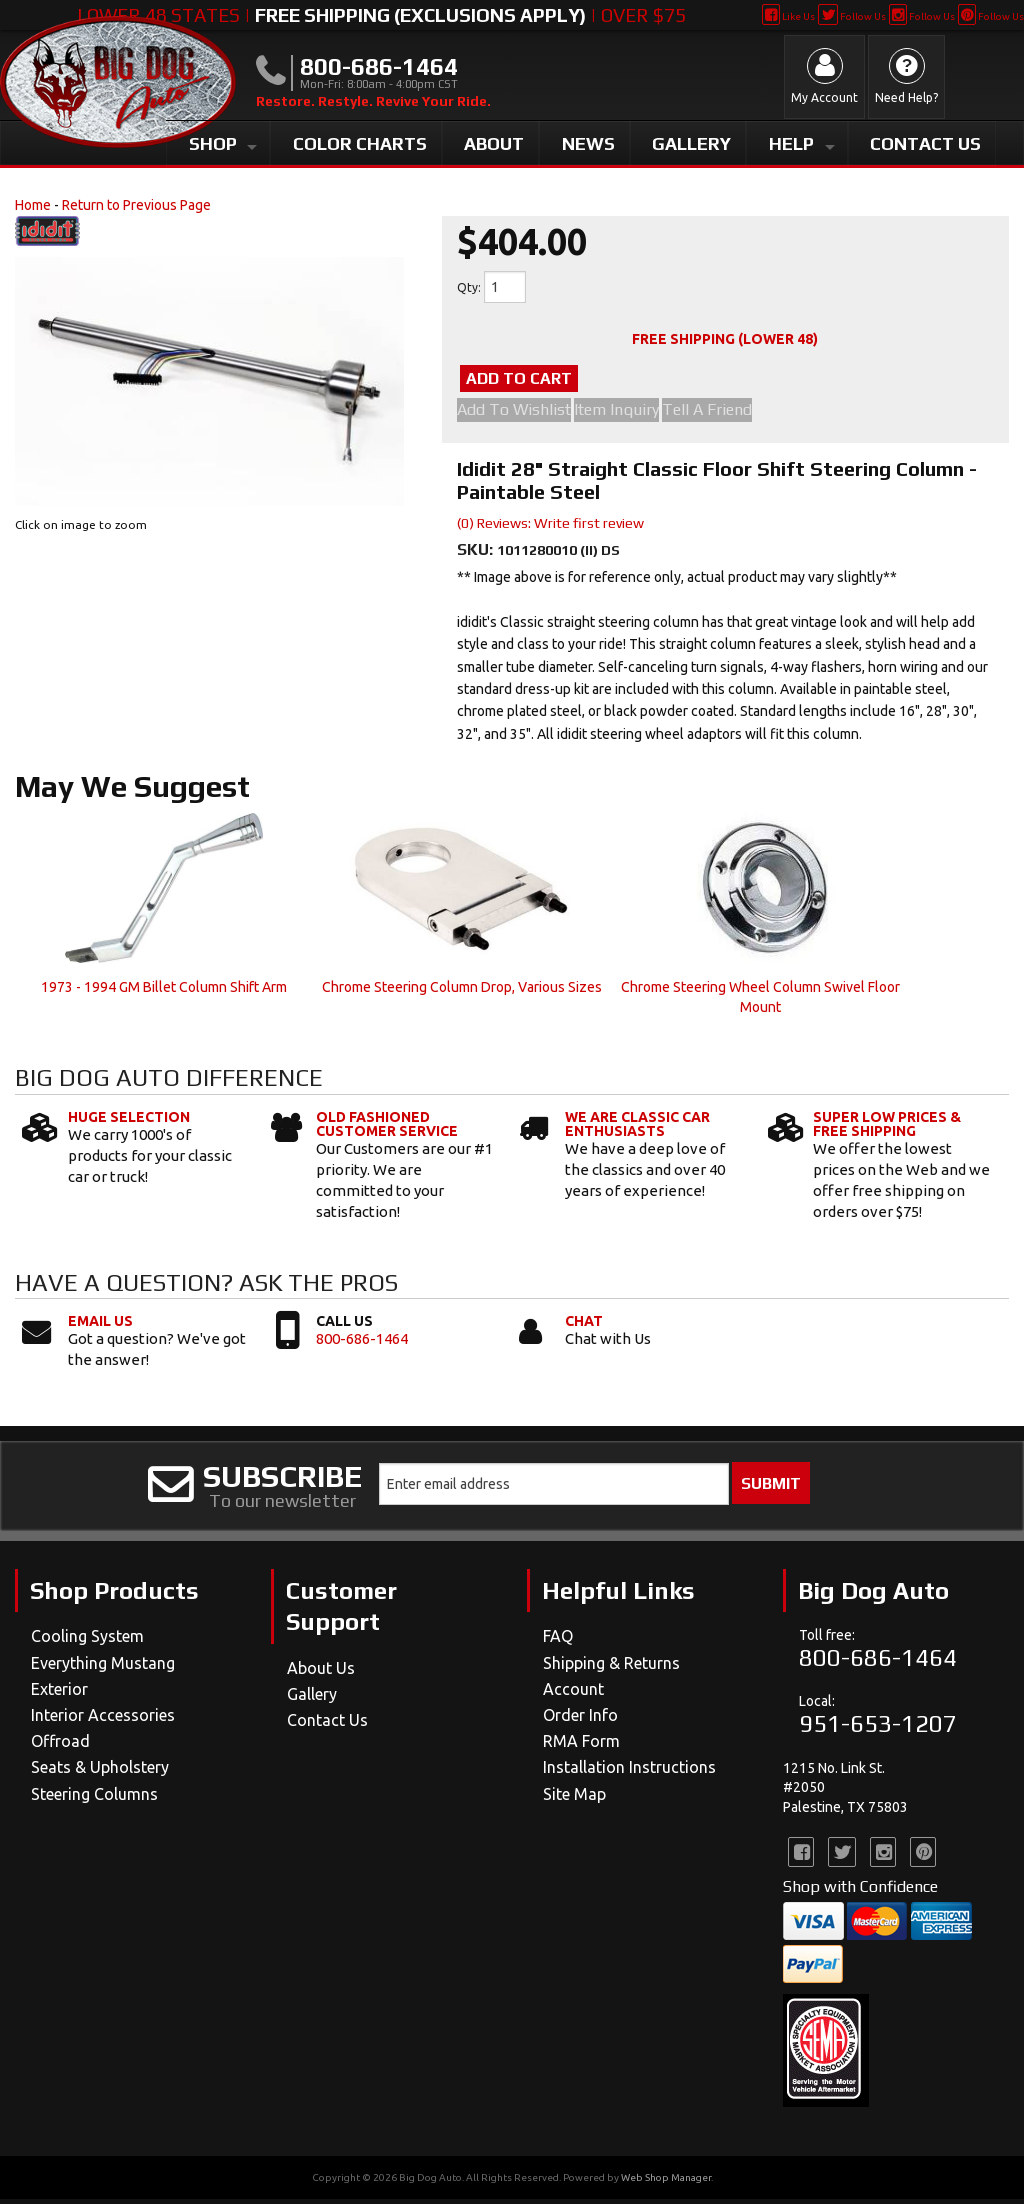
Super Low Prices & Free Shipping (887, 1128)
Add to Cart (558, 380)
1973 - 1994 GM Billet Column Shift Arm (164, 992)
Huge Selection (129, 1121)
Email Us (100, 1326)
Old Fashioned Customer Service (387, 1128)
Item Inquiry (629, 415)
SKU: (477, 554)
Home (33, 205)
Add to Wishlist (514, 415)
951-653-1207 (878, 1728)
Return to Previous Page (136, 205)
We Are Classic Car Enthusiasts (637, 1128)
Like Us (788, 16)
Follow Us (851, 16)
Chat (584, 1326)
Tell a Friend (733, 415)
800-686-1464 (362, 1343)
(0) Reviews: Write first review (550, 528)
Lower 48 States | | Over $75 (381, 15)
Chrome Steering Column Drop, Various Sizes (462, 992)
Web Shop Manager (666, 2182)
